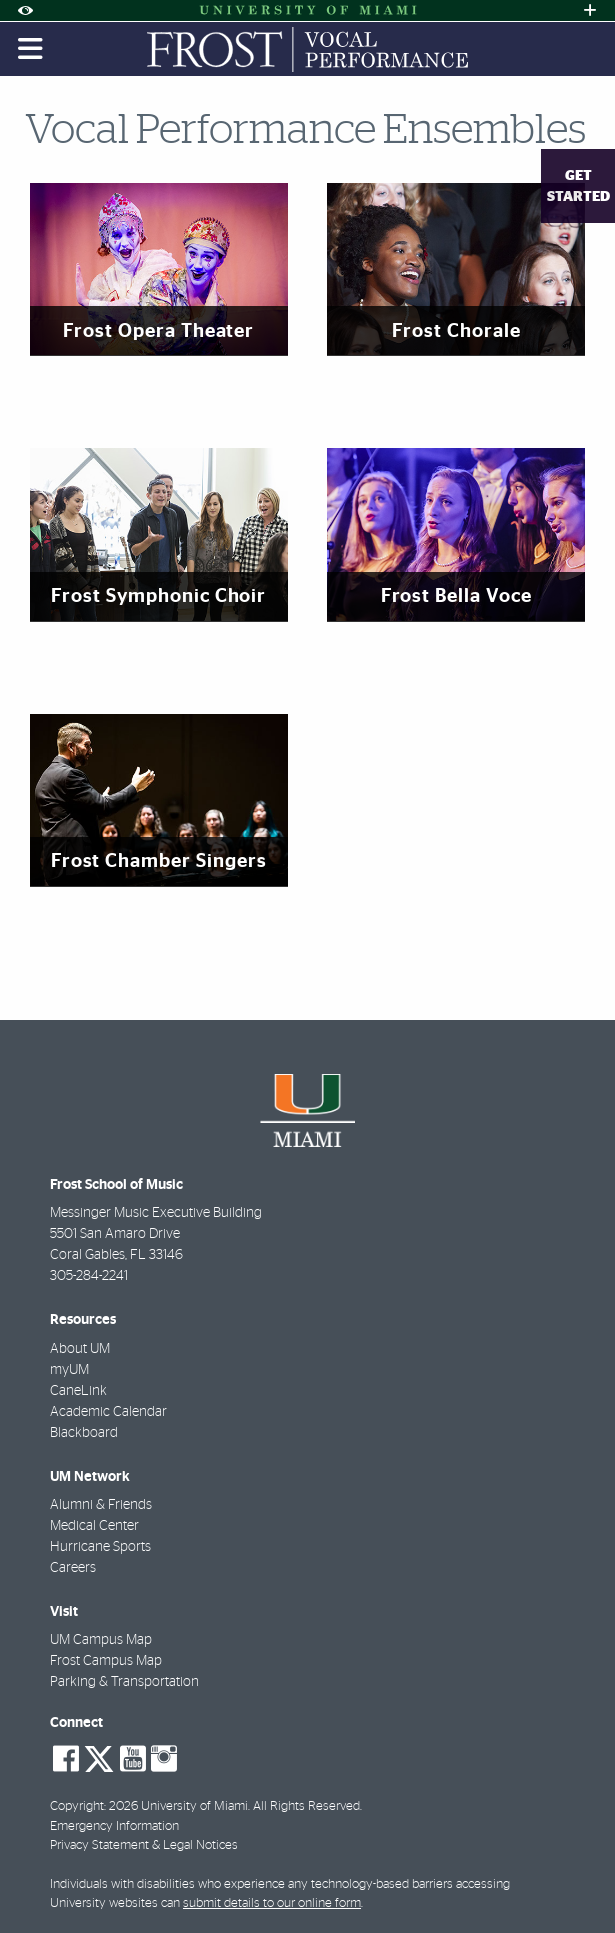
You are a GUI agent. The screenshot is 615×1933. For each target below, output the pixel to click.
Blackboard (84, 1433)
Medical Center (94, 1526)
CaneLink (78, 1391)
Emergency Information (114, 1826)
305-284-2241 (89, 1276)
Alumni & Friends (101, 1505)
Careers (73, 1568)
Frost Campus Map (106, 1661)
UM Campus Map (101, 1640)
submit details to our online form (272, 1903)
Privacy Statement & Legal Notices (144, 1845)
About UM (80, 1349)
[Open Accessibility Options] (25, 10)
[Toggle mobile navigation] (31, 49)
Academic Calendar (108, 1412)
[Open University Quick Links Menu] (590, 10)
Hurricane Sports (100, 1547)
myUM (69, 1370)
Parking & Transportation (124, 1682)
